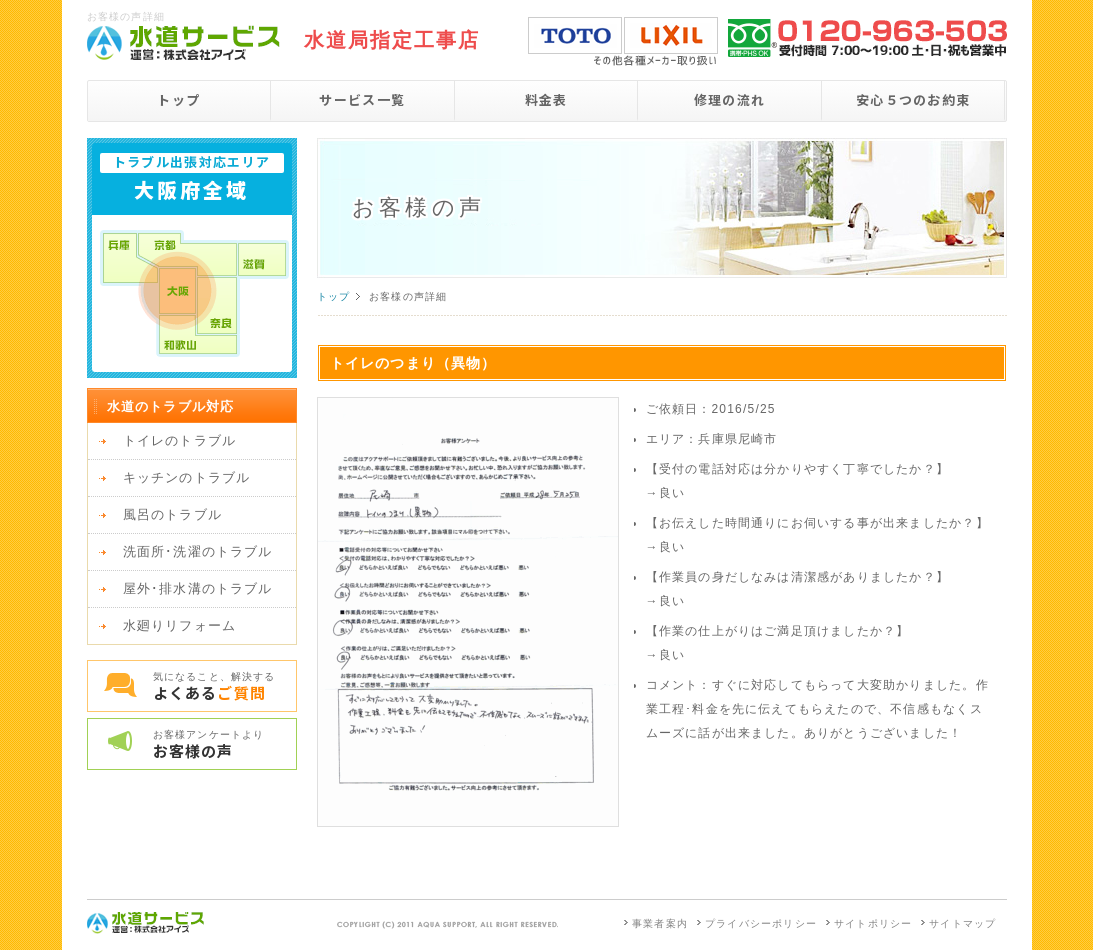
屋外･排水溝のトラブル (198, 588)
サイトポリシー (873, 923)
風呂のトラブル (172, 514)
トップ (178, 99)
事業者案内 (660, 923)
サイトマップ (962, 923)
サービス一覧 (362, 99)
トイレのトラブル (180, 440)
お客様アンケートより (224, 745)
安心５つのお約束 (913, 99)
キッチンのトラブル (187, 477)
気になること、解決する (224, 687)
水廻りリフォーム (180, 625)
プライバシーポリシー (761, 923)
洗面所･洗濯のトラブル (198, 551)
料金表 (546, 99)
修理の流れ (730, 99)
